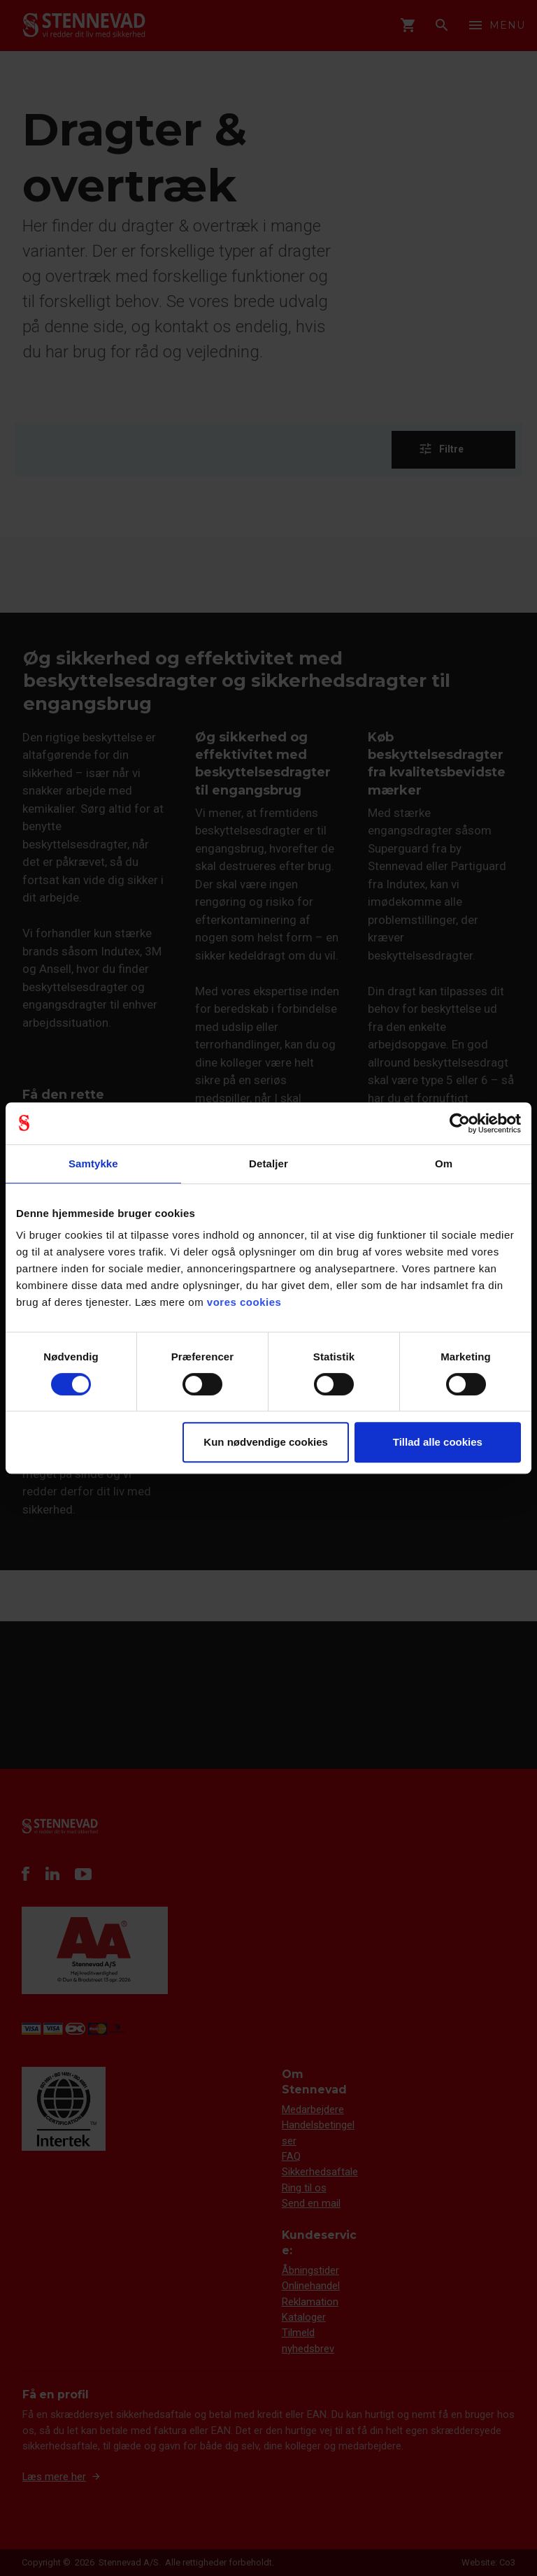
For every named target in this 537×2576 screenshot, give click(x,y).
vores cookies (244, 1302)
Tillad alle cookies (437, 1442)
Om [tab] (443, 1163)
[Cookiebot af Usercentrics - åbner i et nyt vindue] (460, 1123)
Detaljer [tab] (268, 1163)
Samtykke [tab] (93, 1163)
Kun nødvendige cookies (265, 1442)
